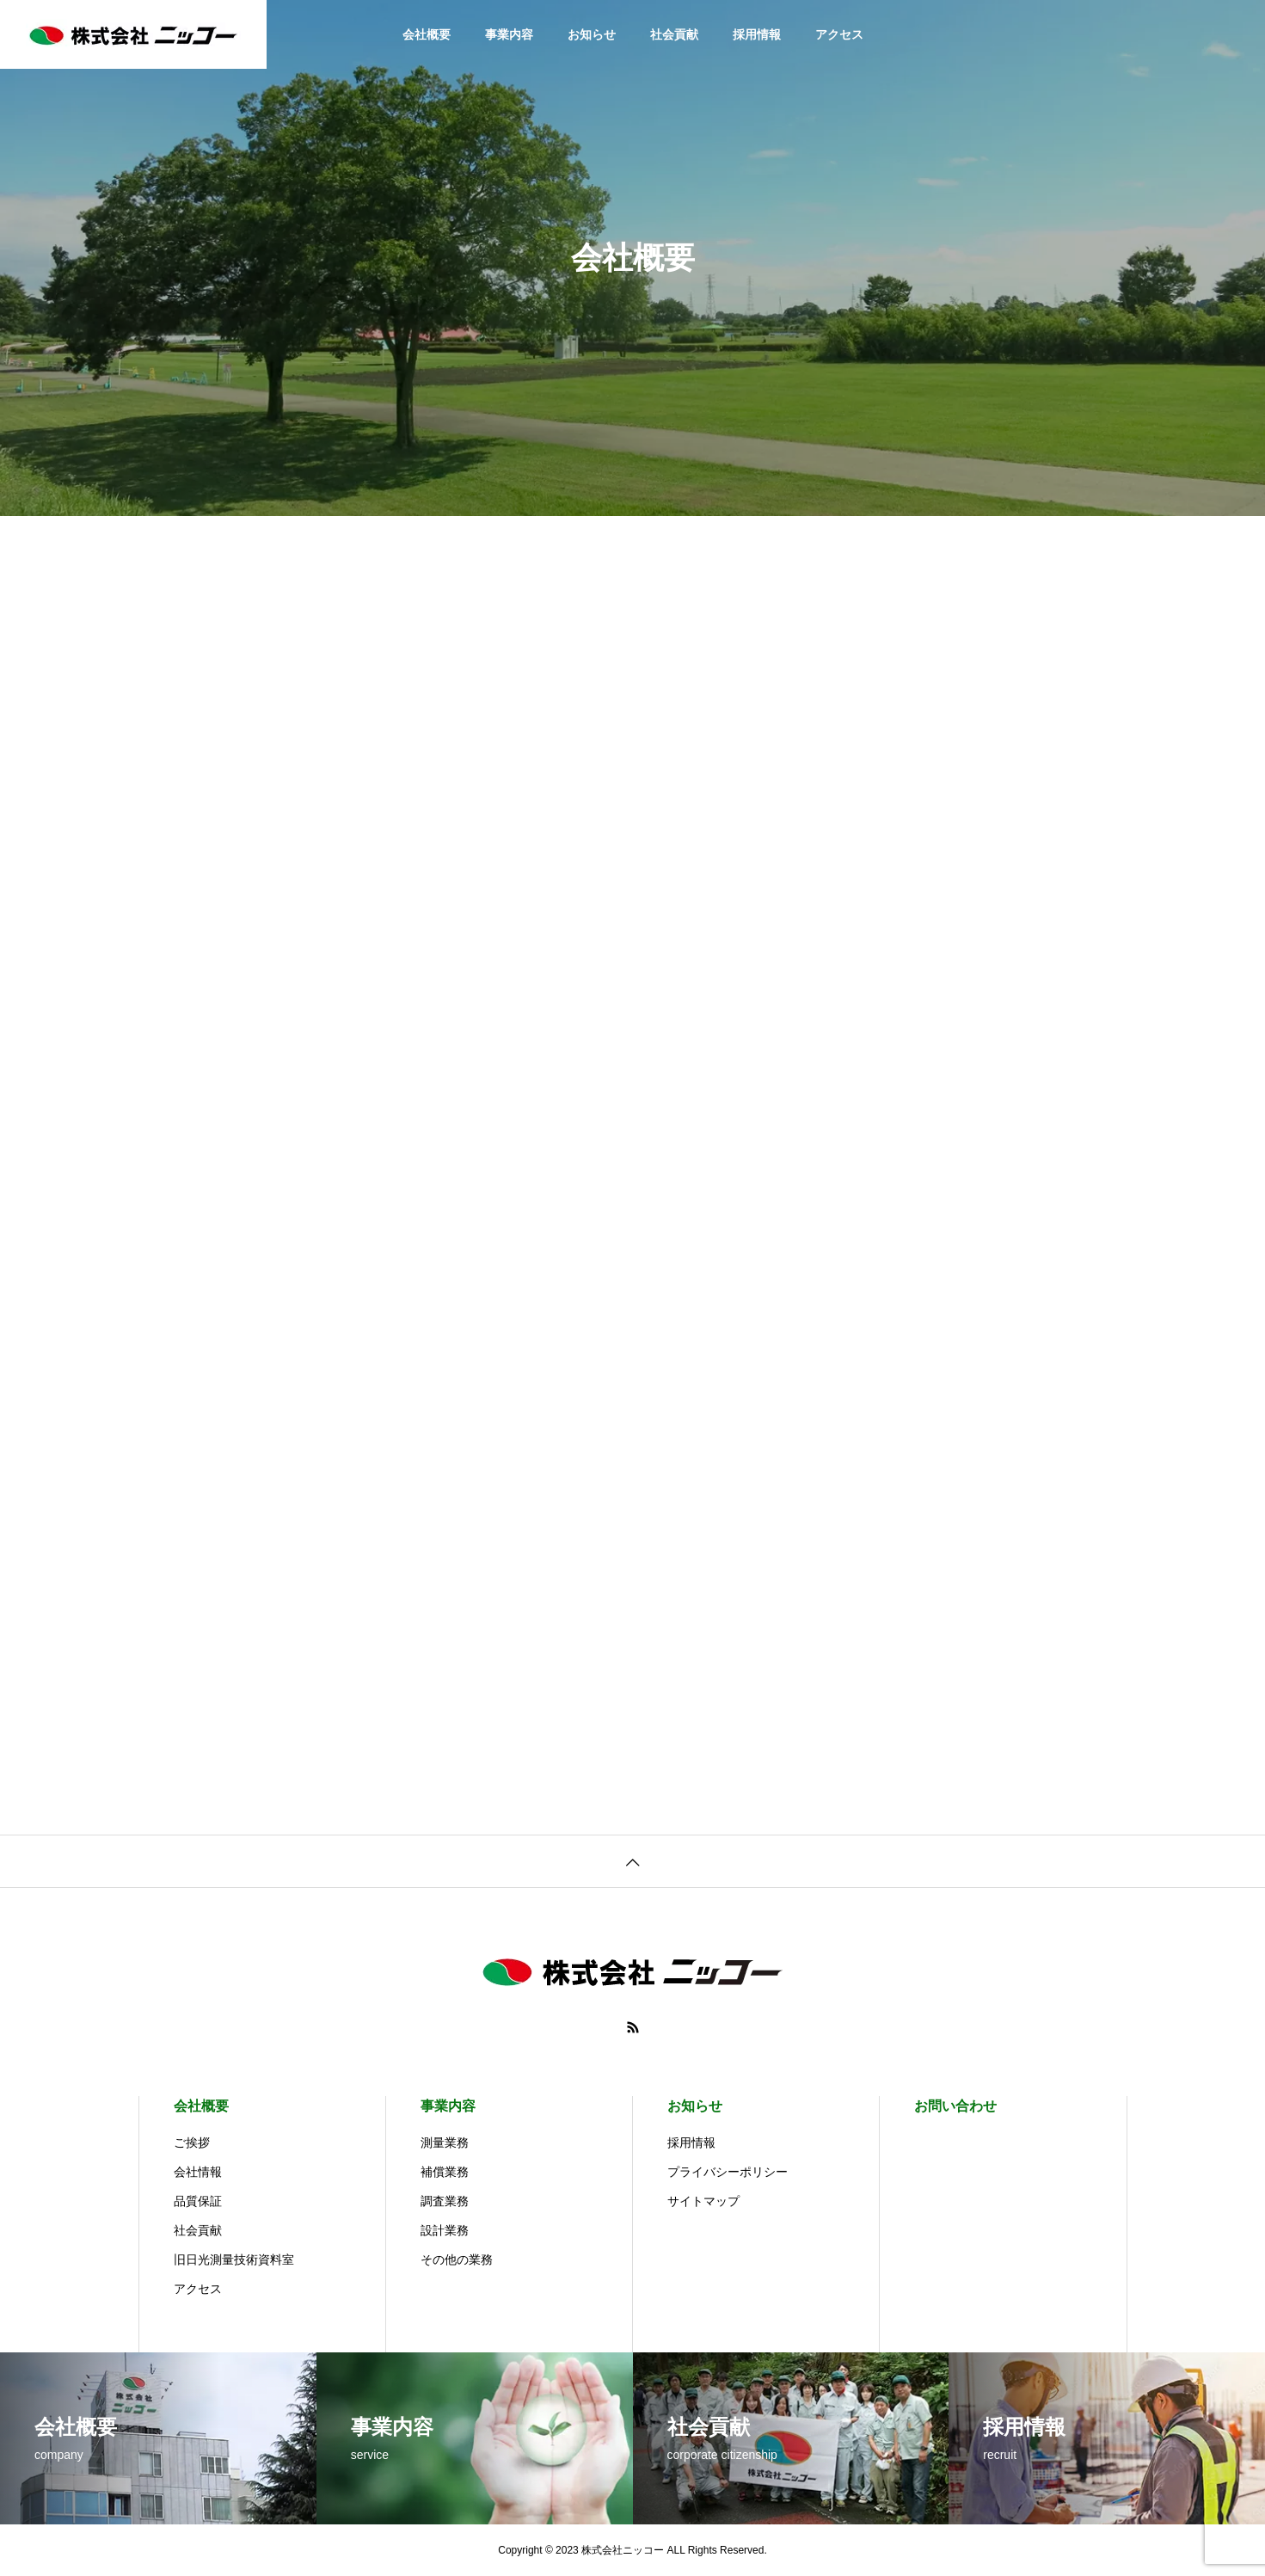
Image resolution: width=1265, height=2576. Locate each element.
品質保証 (198, 2201)
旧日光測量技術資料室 (234, 2259)
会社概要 (426, 34)
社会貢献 (674, 34)
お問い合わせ (955, 2106)
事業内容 (509, 34)
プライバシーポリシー (727, 2172)
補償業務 (445, 2172)
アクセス (839, 34)
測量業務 (445, 2142)
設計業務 (445, 2230)
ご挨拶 (192, 2142)
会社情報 (198, 2172)
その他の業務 (457, 2259)
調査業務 (445, 2201)
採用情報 (757, 34)
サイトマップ (703, 2201)
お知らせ (592, 34)
